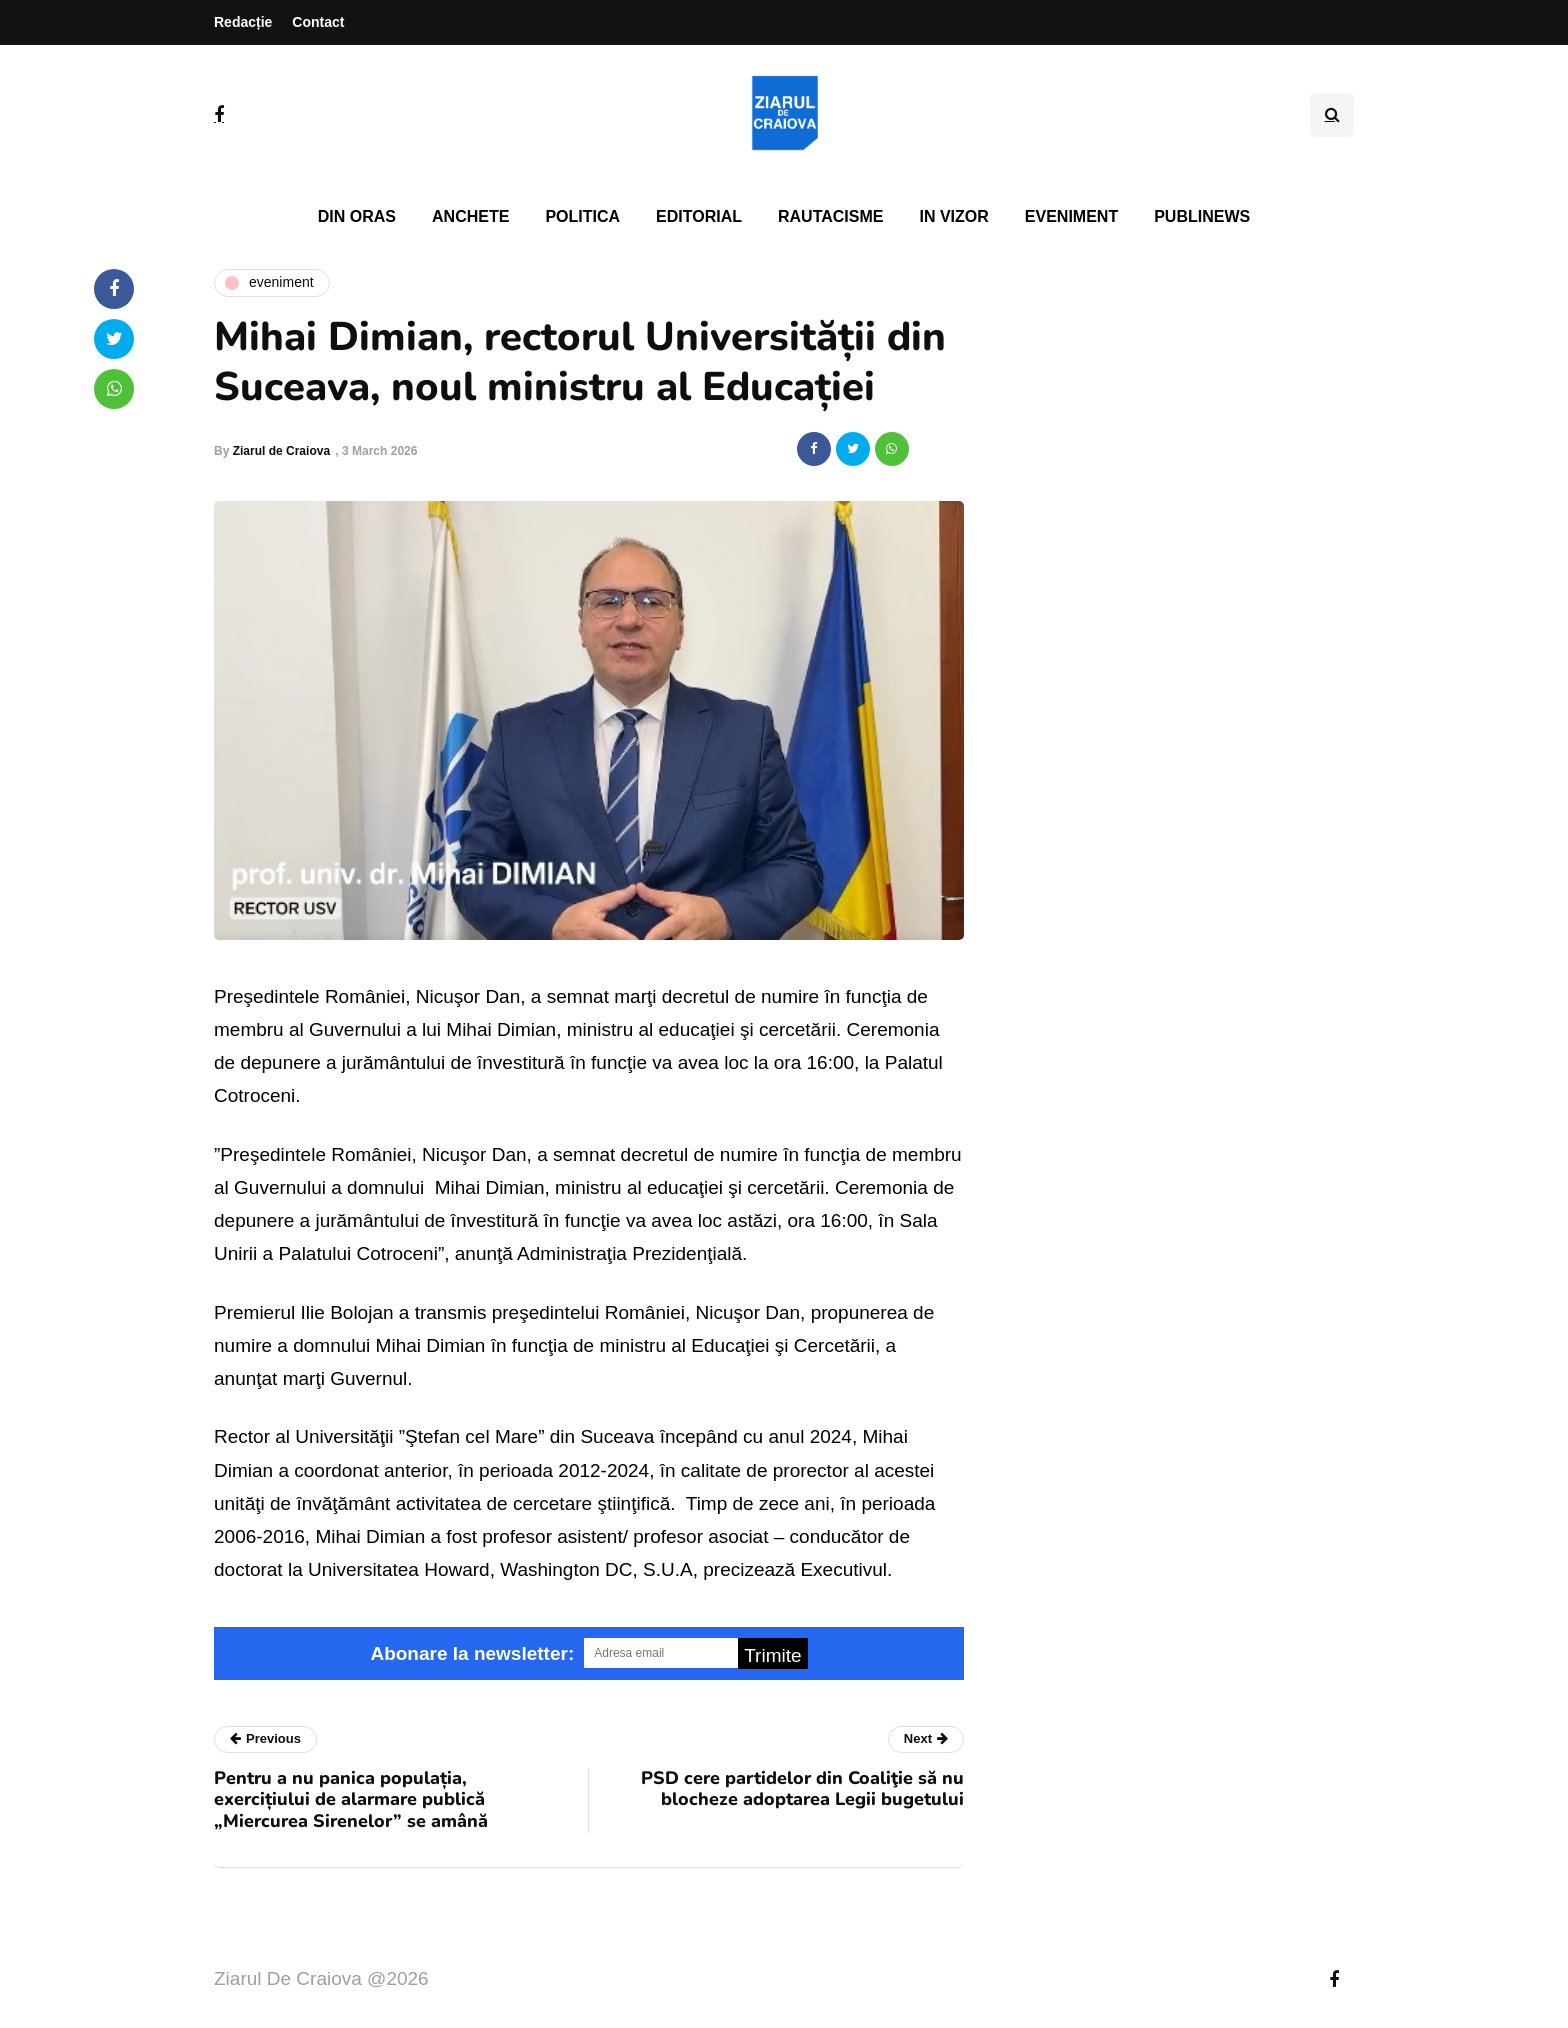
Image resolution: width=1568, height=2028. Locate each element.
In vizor (953, 216)
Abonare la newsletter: (472, 1653)
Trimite (772, 1655)
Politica (582, 216)
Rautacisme (830, 216)
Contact (318, 22)
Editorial (699, 216)
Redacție (243, 22)
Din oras (357, 216)
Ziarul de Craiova (281, 451)
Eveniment (1071, 216)
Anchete (470, 216)
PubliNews (1202, 216)
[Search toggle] (1332, 115)
